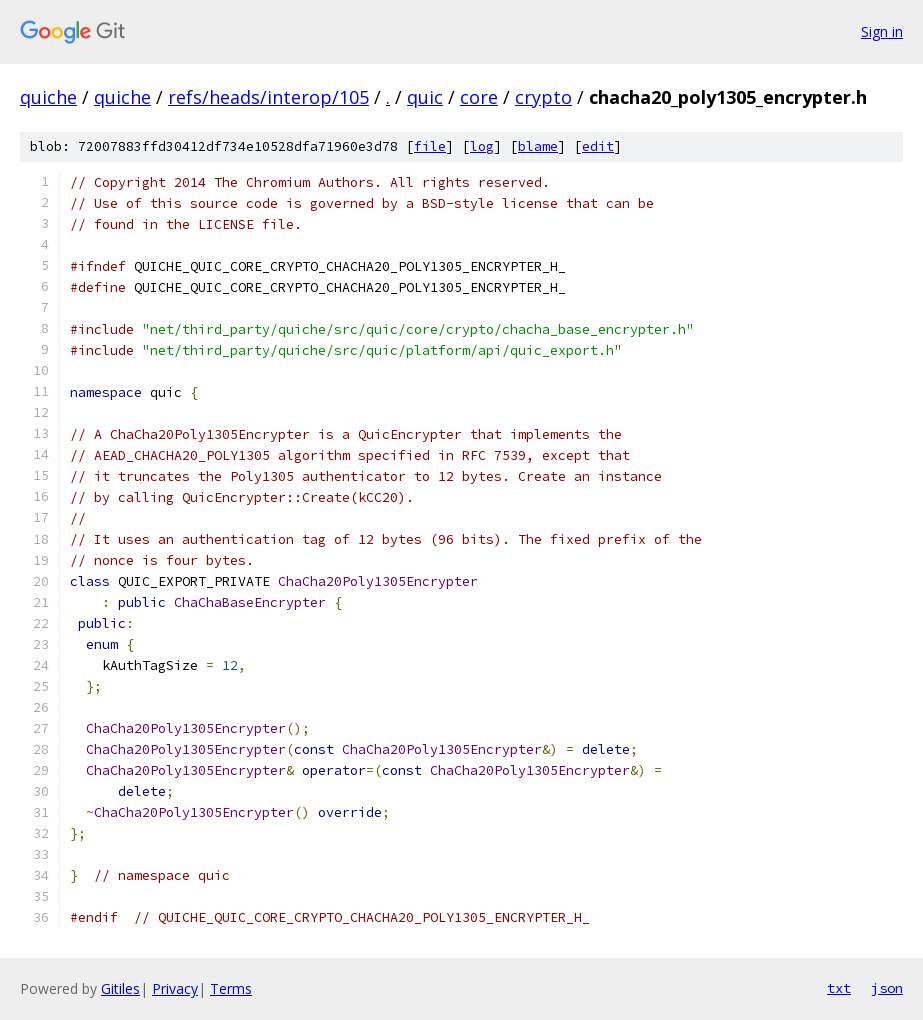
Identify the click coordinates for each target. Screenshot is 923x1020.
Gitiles (120, 988)
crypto (543, 97)
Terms (231, 988)
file (430, 146)
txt (839, 988)
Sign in (882, 31)
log (482, 146)
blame (538, 146)
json (887, 988)
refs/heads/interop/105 (268, 97)
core (479, 97)
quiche (48, 97)
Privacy (175, 988)
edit (598, 146)
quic (425, 97)
